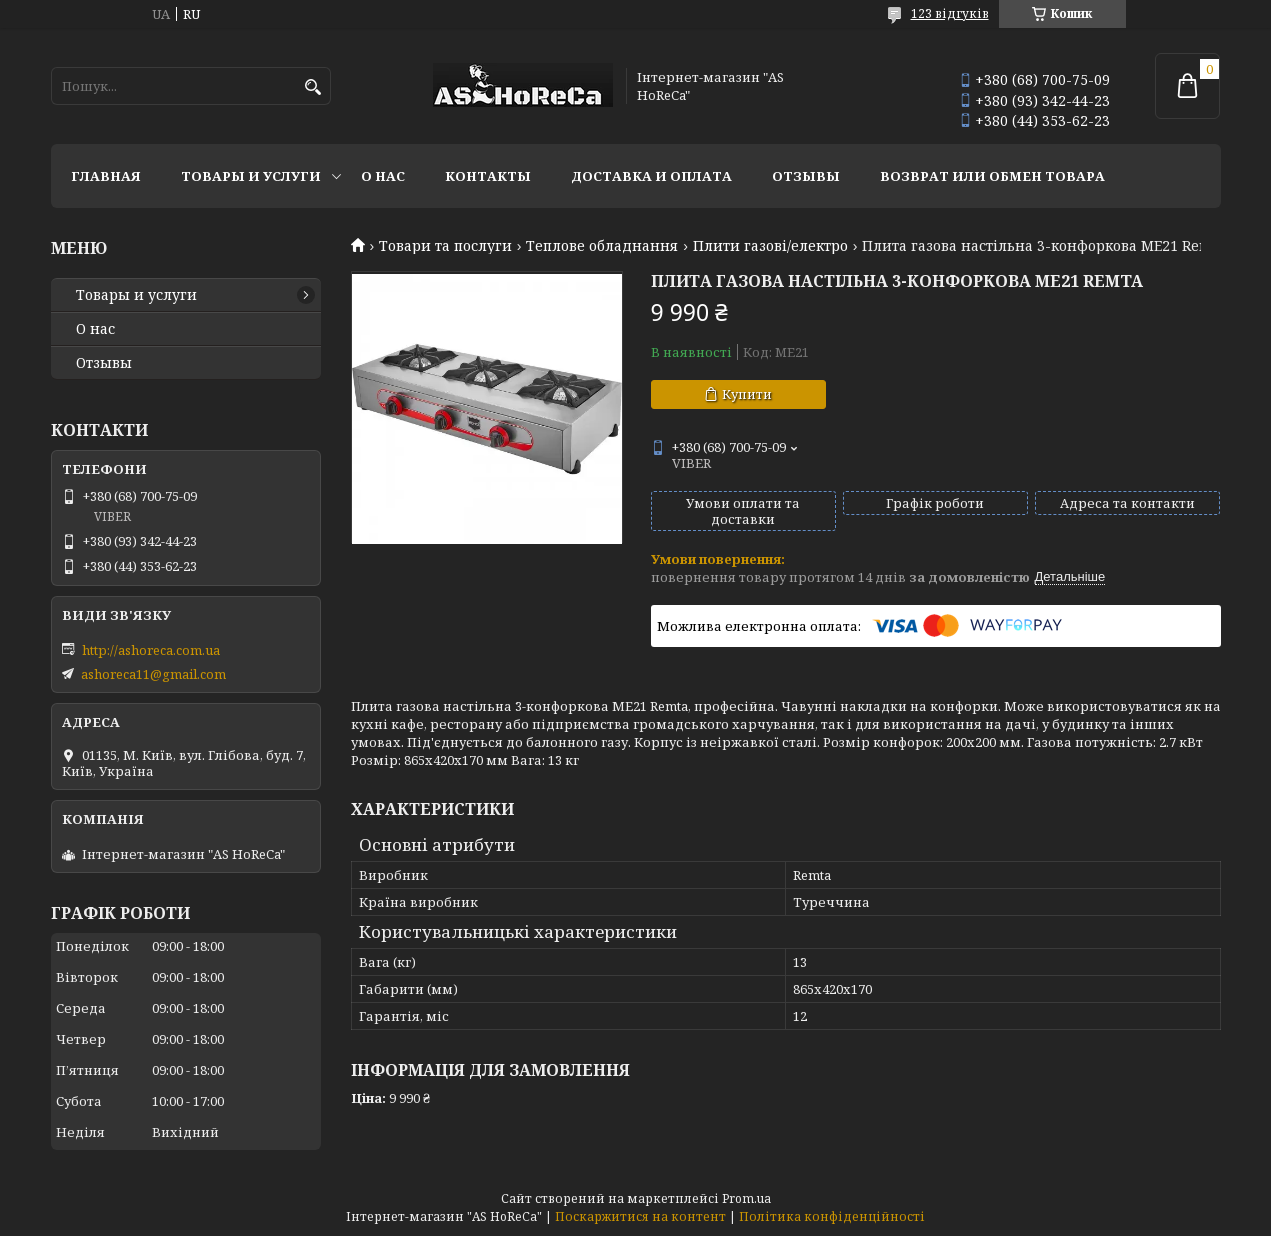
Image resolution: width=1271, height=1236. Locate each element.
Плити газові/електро (770, 246)
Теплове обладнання (602, 246)
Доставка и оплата (651, 176)
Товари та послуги (445, 246)
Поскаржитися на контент (640, 1216)
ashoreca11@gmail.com (153, 674)
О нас (383, 176)
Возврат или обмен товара (992, 176)
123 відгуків (950, 13)
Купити (747, 394)
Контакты (488, 176)
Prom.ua (746, 1198)
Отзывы (806, 176)
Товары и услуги (251, 176)
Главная (106, 176)
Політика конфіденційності (832, 1216)
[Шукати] (313, 87)
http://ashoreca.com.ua (151, 650)
